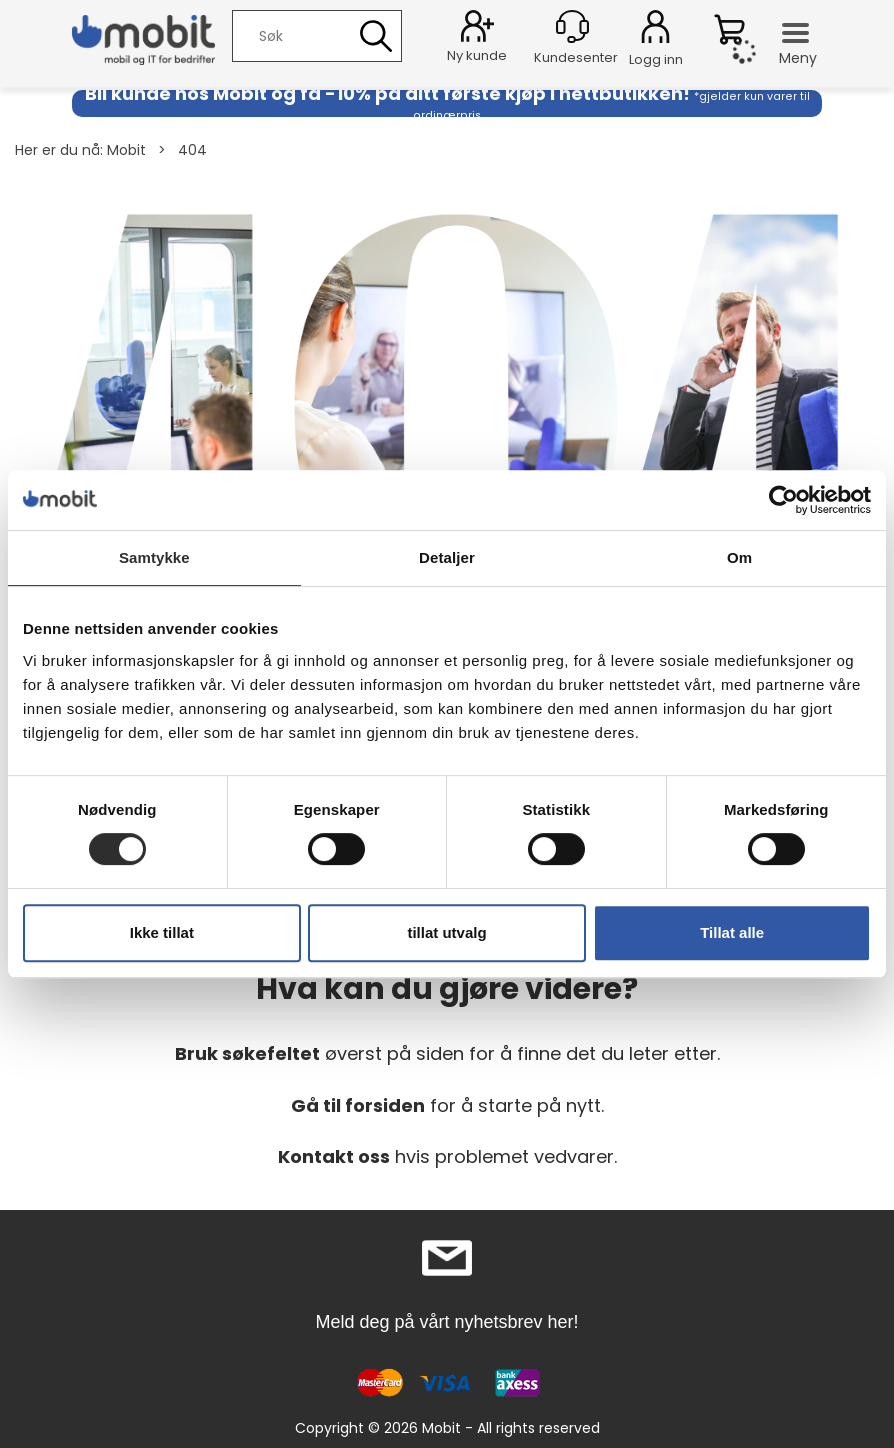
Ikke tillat (162, 932)
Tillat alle (732, 932)
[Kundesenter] (572, 26)
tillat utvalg (446, 932)
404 (192, 150)
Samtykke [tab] (154, 557)
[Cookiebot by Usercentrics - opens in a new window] (783, 500)
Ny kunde (477, 55)
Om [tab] (739, 557)
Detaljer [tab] (447, 557)
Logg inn (655, 30)
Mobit (126, 150)
